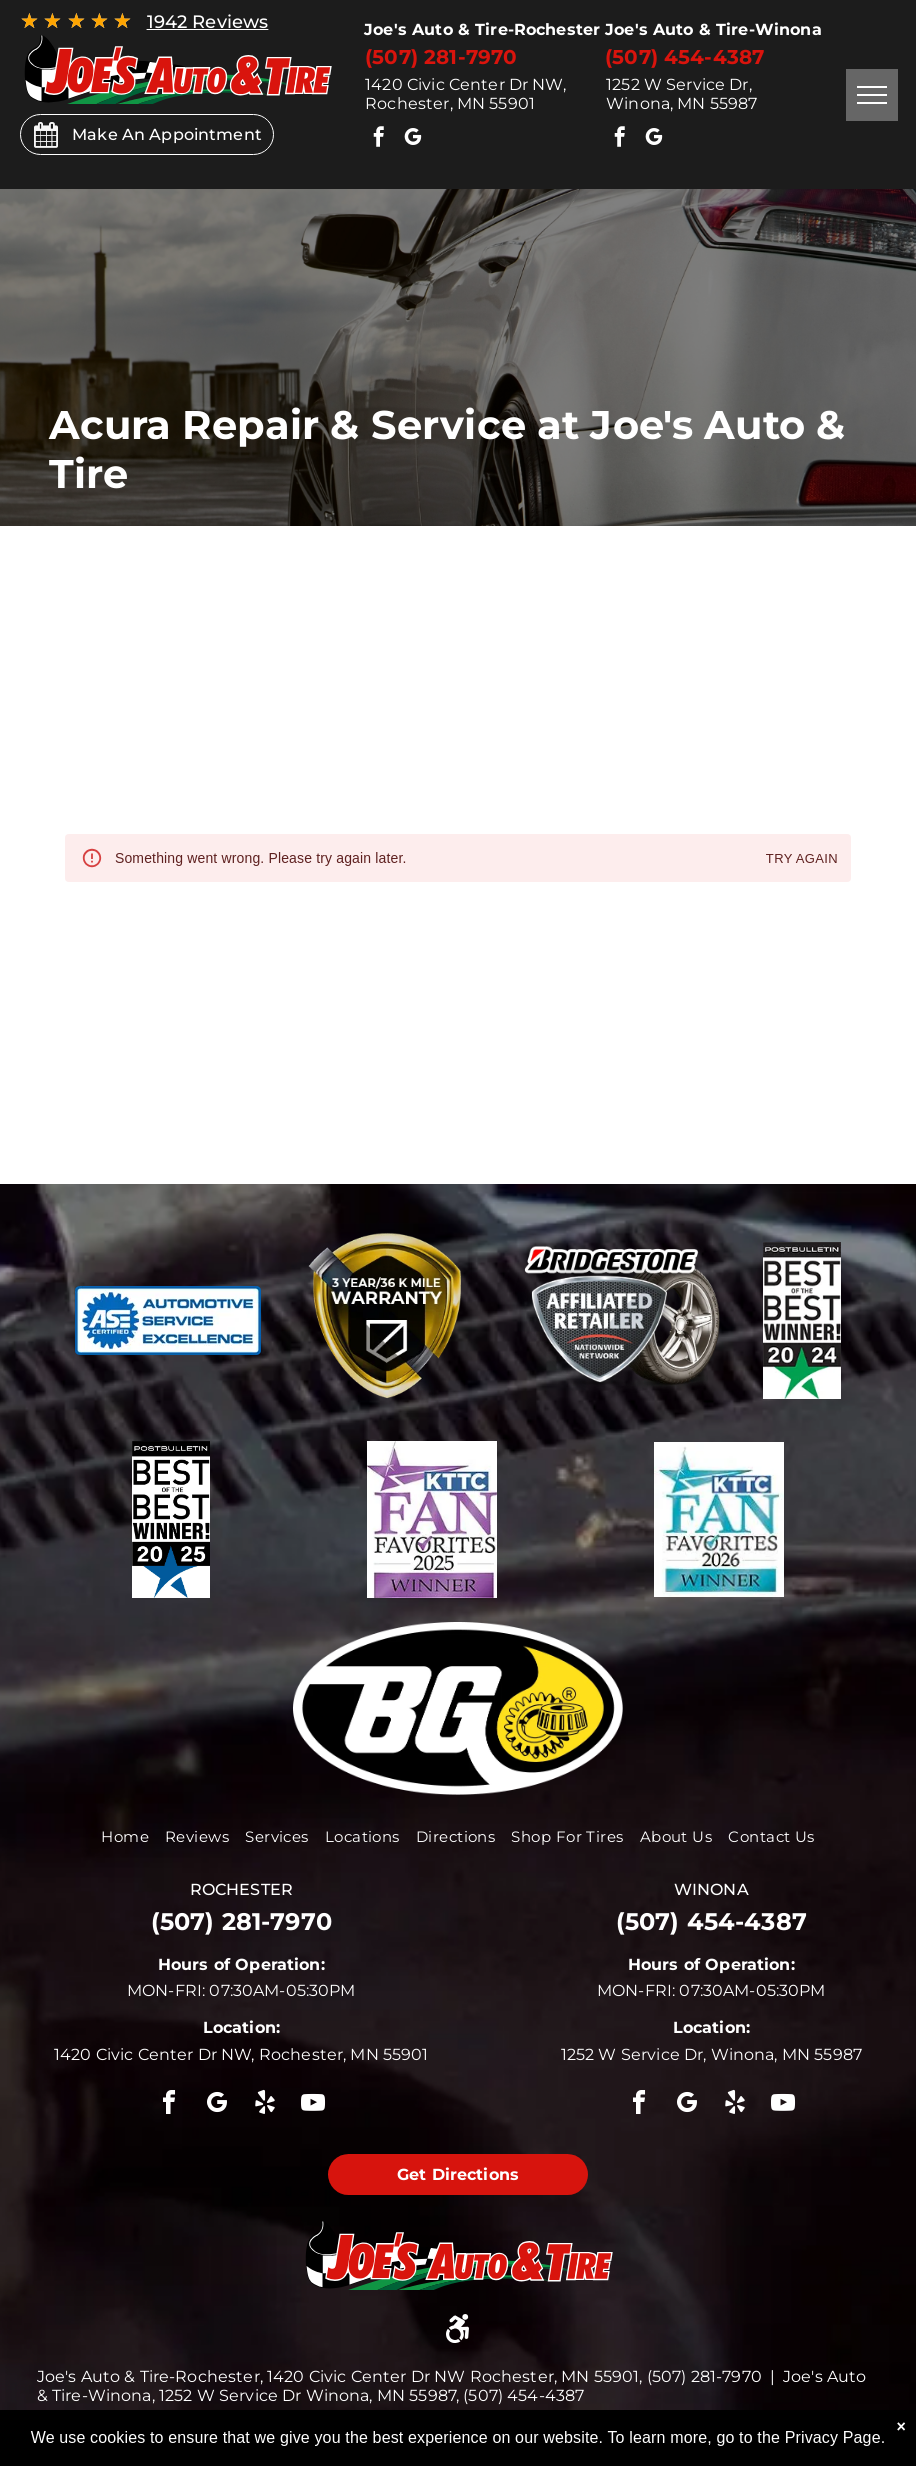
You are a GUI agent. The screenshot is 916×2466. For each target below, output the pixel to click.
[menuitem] (125, 1836)
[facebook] (379, 139)
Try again (802, 859)
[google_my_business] (413, 139)
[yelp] (265, 2105)
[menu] (872, 95)
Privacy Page (833, 2437)
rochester (241, 1889)
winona (711, 1889)
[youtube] (314, 2105)
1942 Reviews (208, 22)
